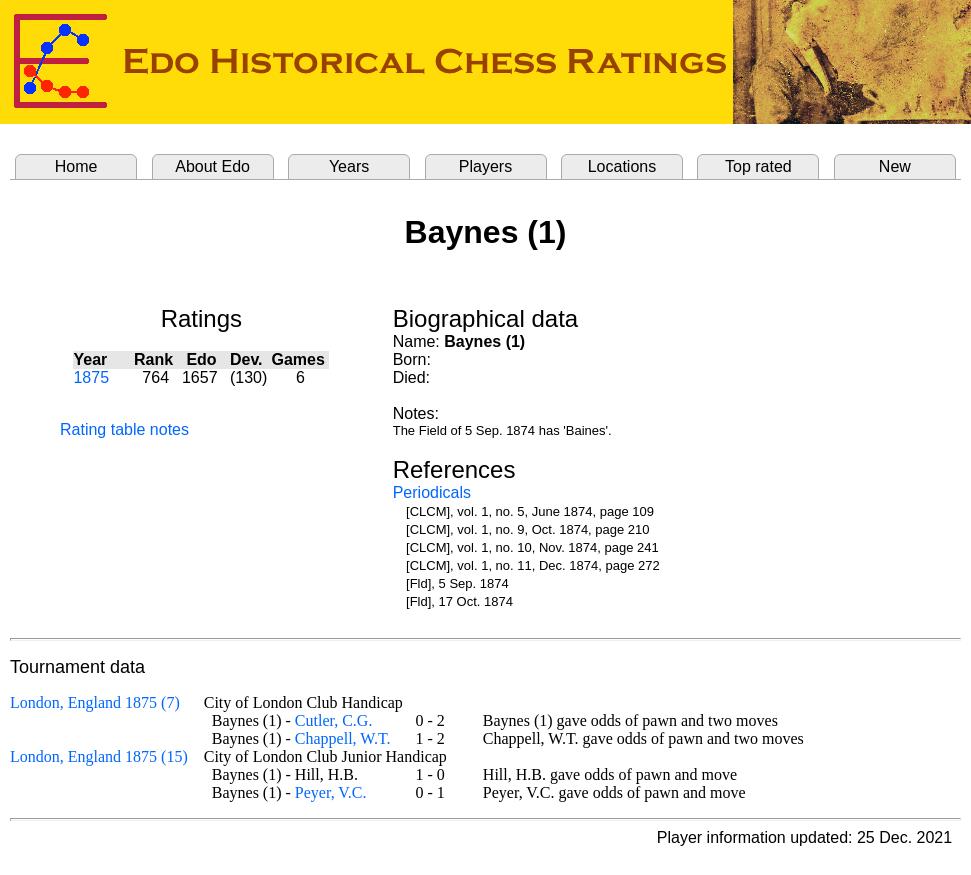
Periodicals (432, 492)
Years (349, 166)
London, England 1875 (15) (99, 756)
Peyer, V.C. (331, 792)
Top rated (758, 166)
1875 (91, 377)
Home (76, 166)
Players (485, 166)
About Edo (212, 166)
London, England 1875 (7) (95, 702)
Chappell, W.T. (343, 738)
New (895, 166)
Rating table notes (124, 429)
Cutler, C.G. (334, 720)
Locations (622, 166)
